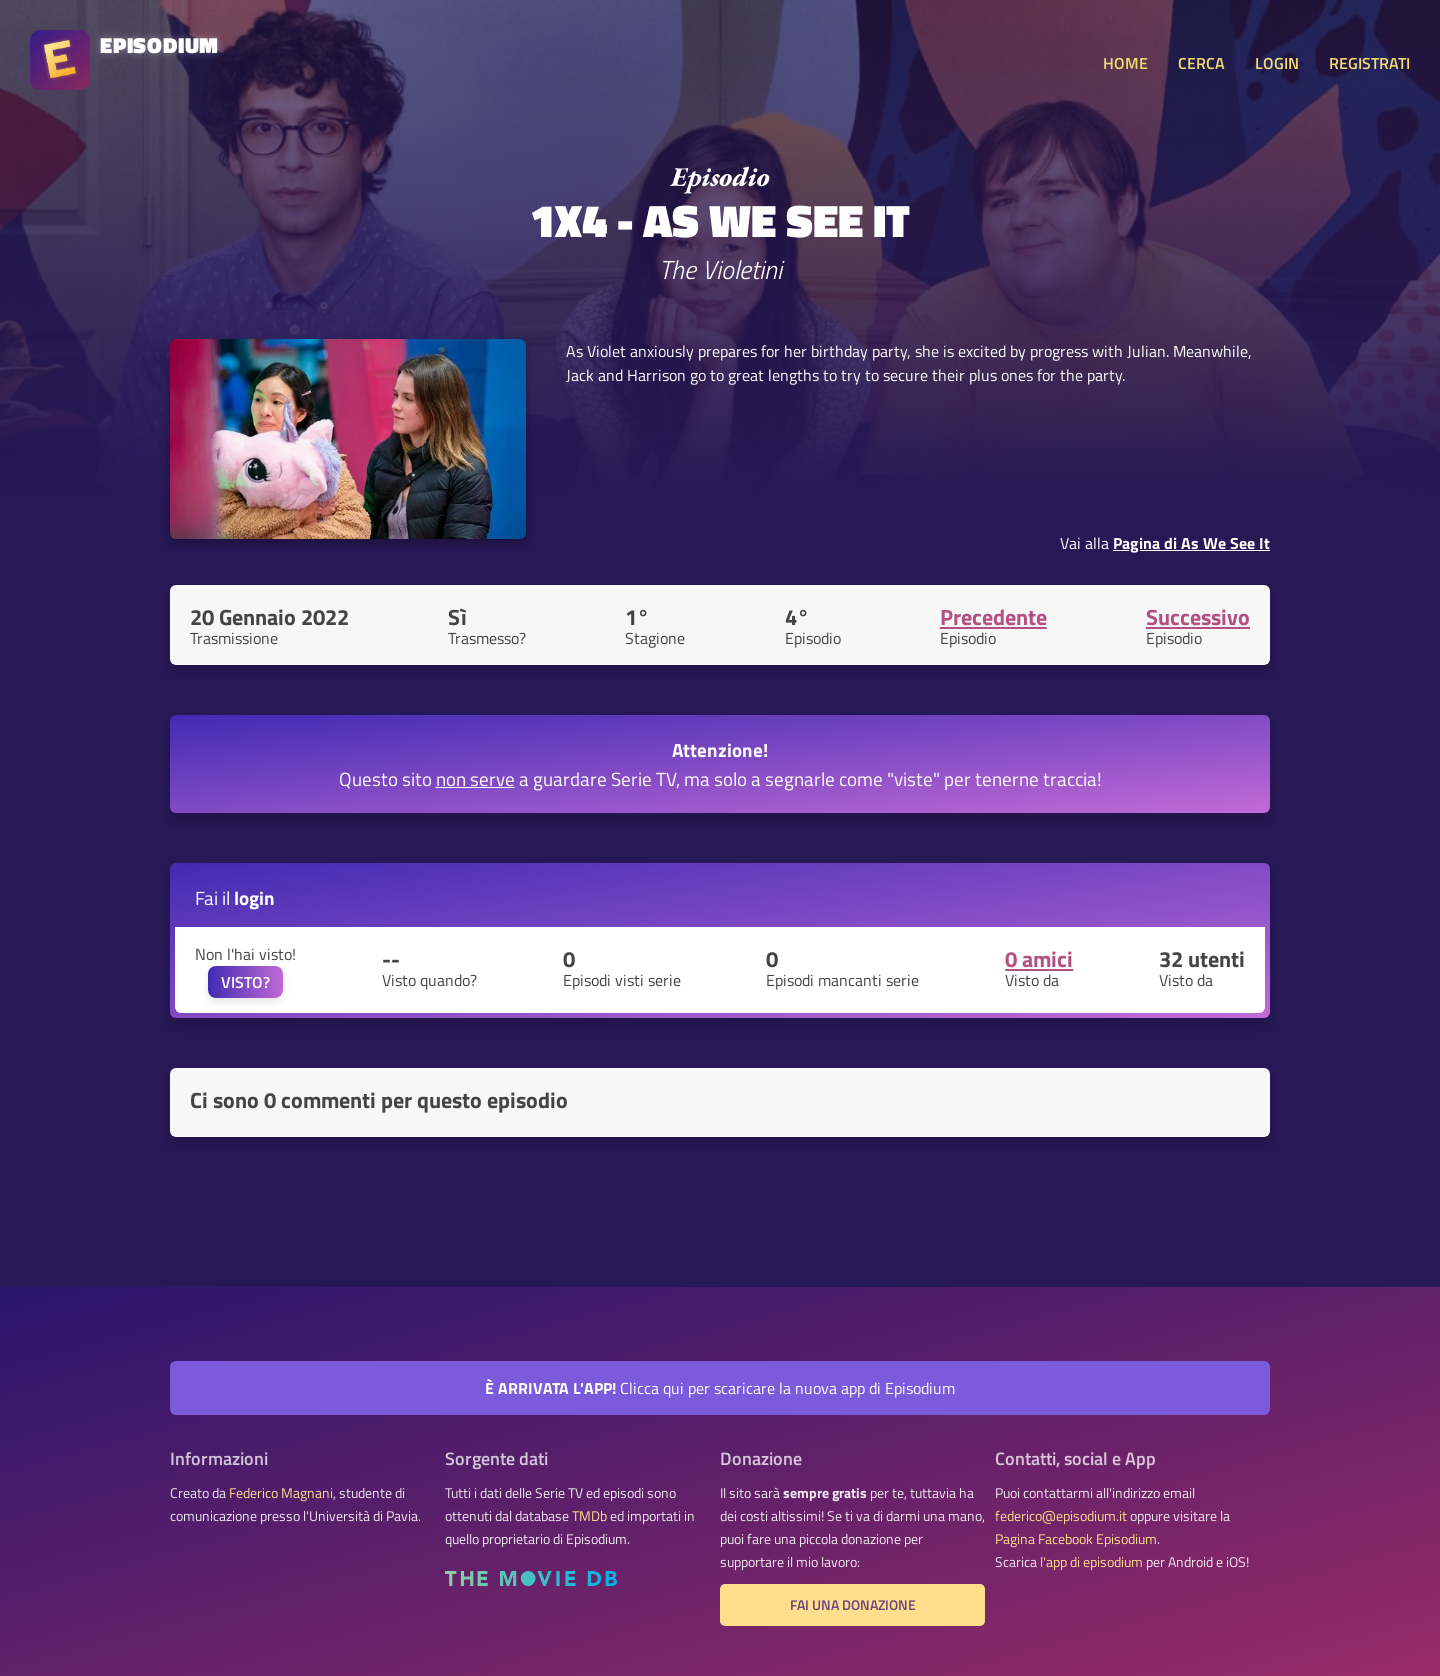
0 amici (1039, 959)
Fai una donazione (853, 1605)
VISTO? (245, 982)
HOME (1125, 63)
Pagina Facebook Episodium (1076, 1539)
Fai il (235, 897)
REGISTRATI (1369, 63)
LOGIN (1277, 63)
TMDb (589, 1516)
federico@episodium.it (1061, 1516)
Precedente (993, 617)
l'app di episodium (1091, 1562)
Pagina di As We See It (1191, 543)
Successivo (1198, 617)
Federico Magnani (281, 1493)
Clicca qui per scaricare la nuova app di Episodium (720, 1388)
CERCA (1201, 63)
